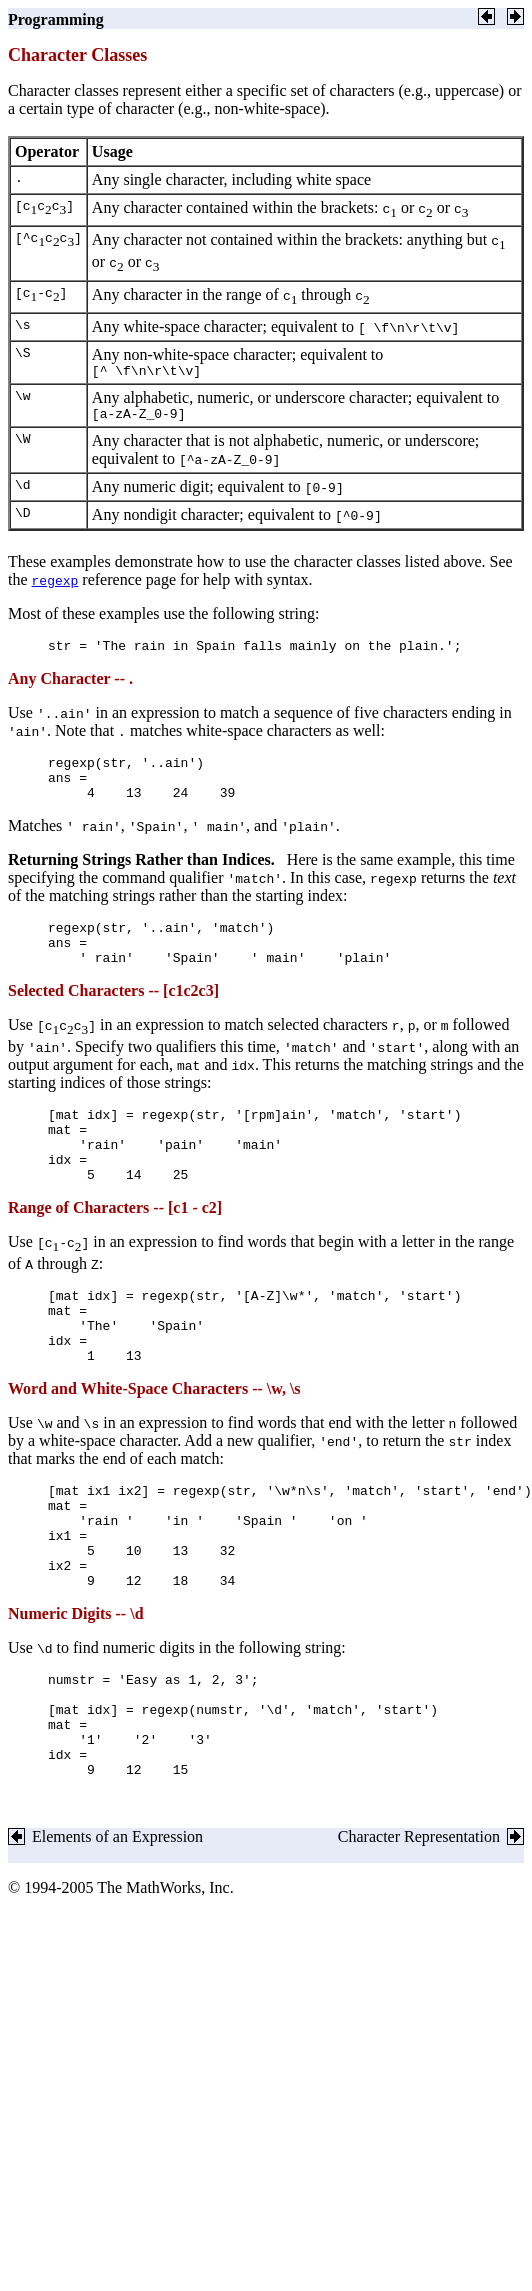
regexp (55, 586)
